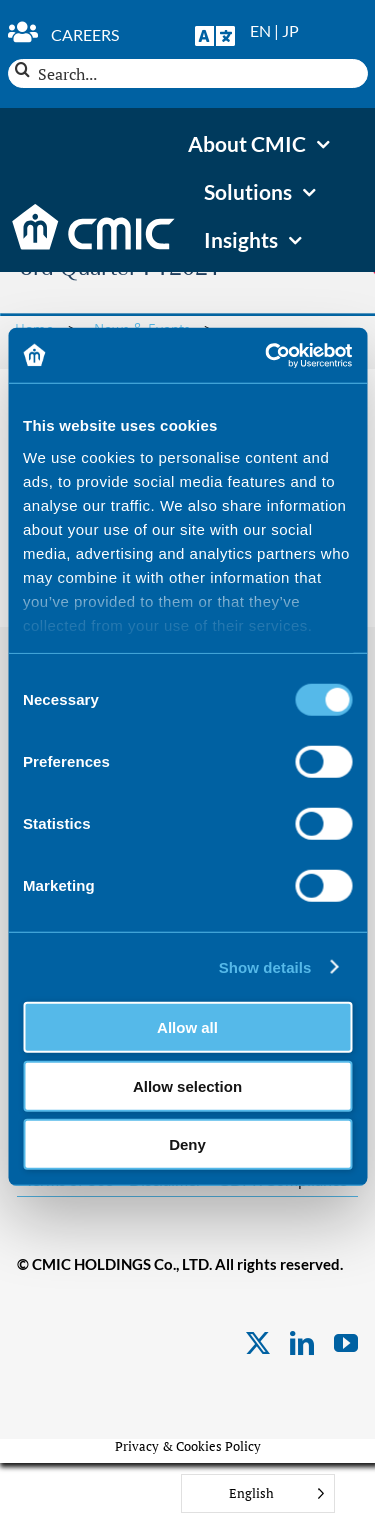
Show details (265, 966)
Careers (85, 34)
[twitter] (258, 1343)
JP (290, 30)
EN (260, 30)
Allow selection (187, 1085)
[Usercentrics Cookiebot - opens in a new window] (267, 355)
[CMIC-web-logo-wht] (94, 210)
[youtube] (346, 1343)
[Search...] (188, 73)
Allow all (187, 1027)
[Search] (22, 69)
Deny (187, 1144)
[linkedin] (302, 1343)
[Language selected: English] (258, 1493)
